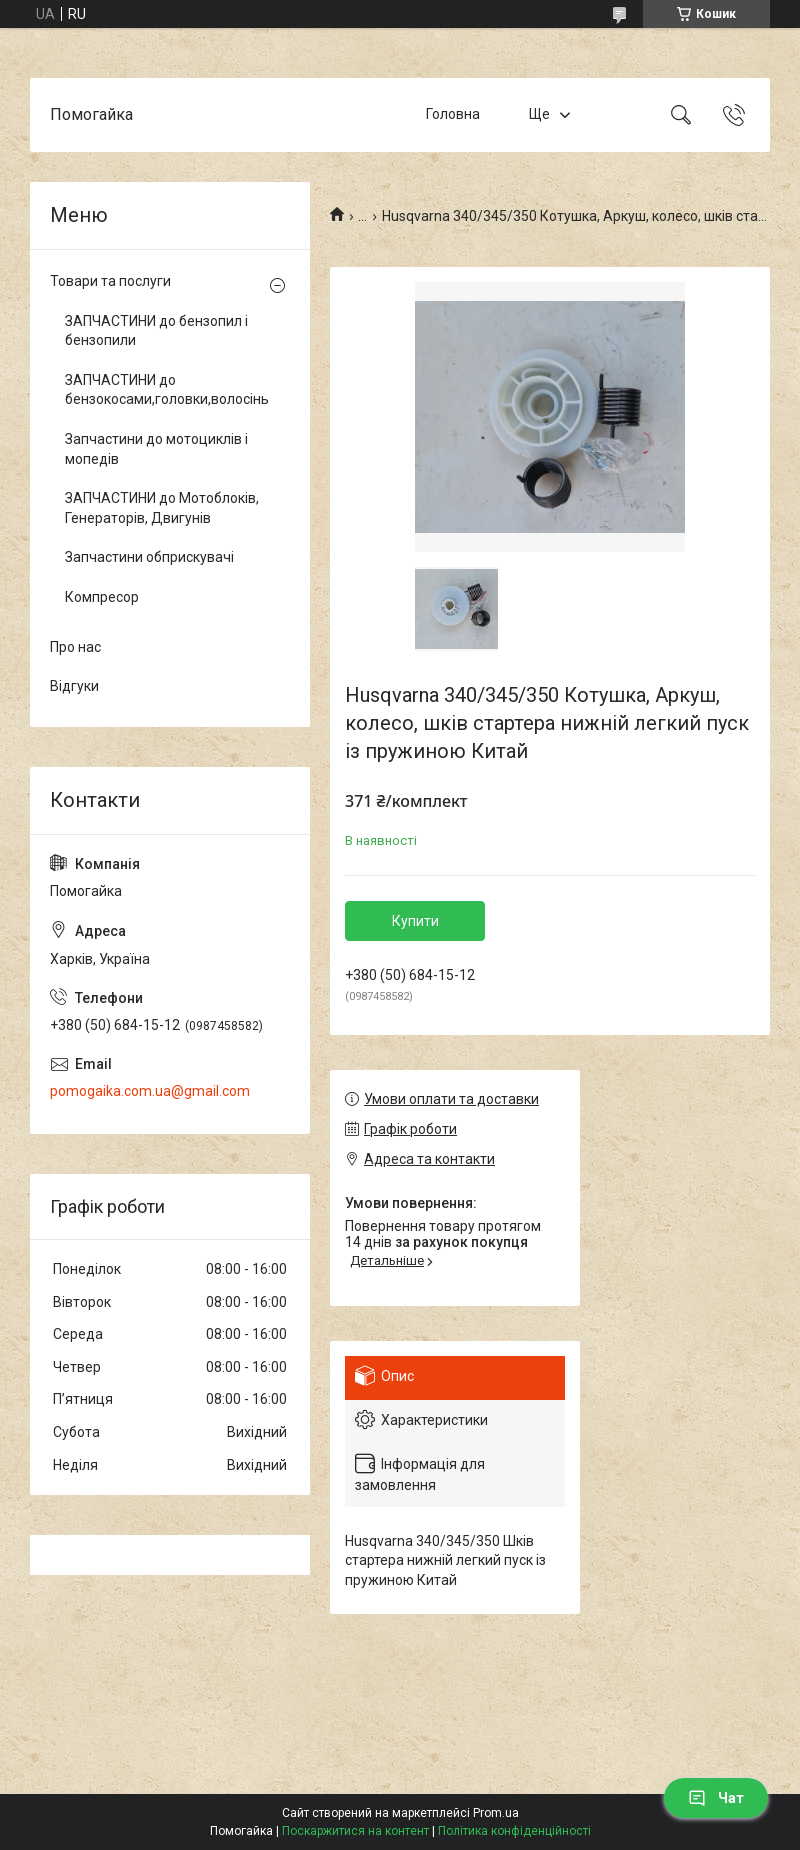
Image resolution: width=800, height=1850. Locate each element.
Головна (453, 114)
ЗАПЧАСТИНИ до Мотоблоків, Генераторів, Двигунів (162, 508)
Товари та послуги (110, 281)
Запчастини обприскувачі (149, 557)
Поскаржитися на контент (355, 1831)
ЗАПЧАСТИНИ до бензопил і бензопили (156, 331)
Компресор (102, 597)
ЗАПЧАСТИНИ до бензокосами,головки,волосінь (165, 390)
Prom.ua (496, 1813)
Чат (716, 1798)
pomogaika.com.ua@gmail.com (150, 1091)
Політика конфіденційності (514, 1831)
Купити (415, 921)
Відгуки (74, 686)
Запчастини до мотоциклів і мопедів (156, 449)
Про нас (75, 647)
